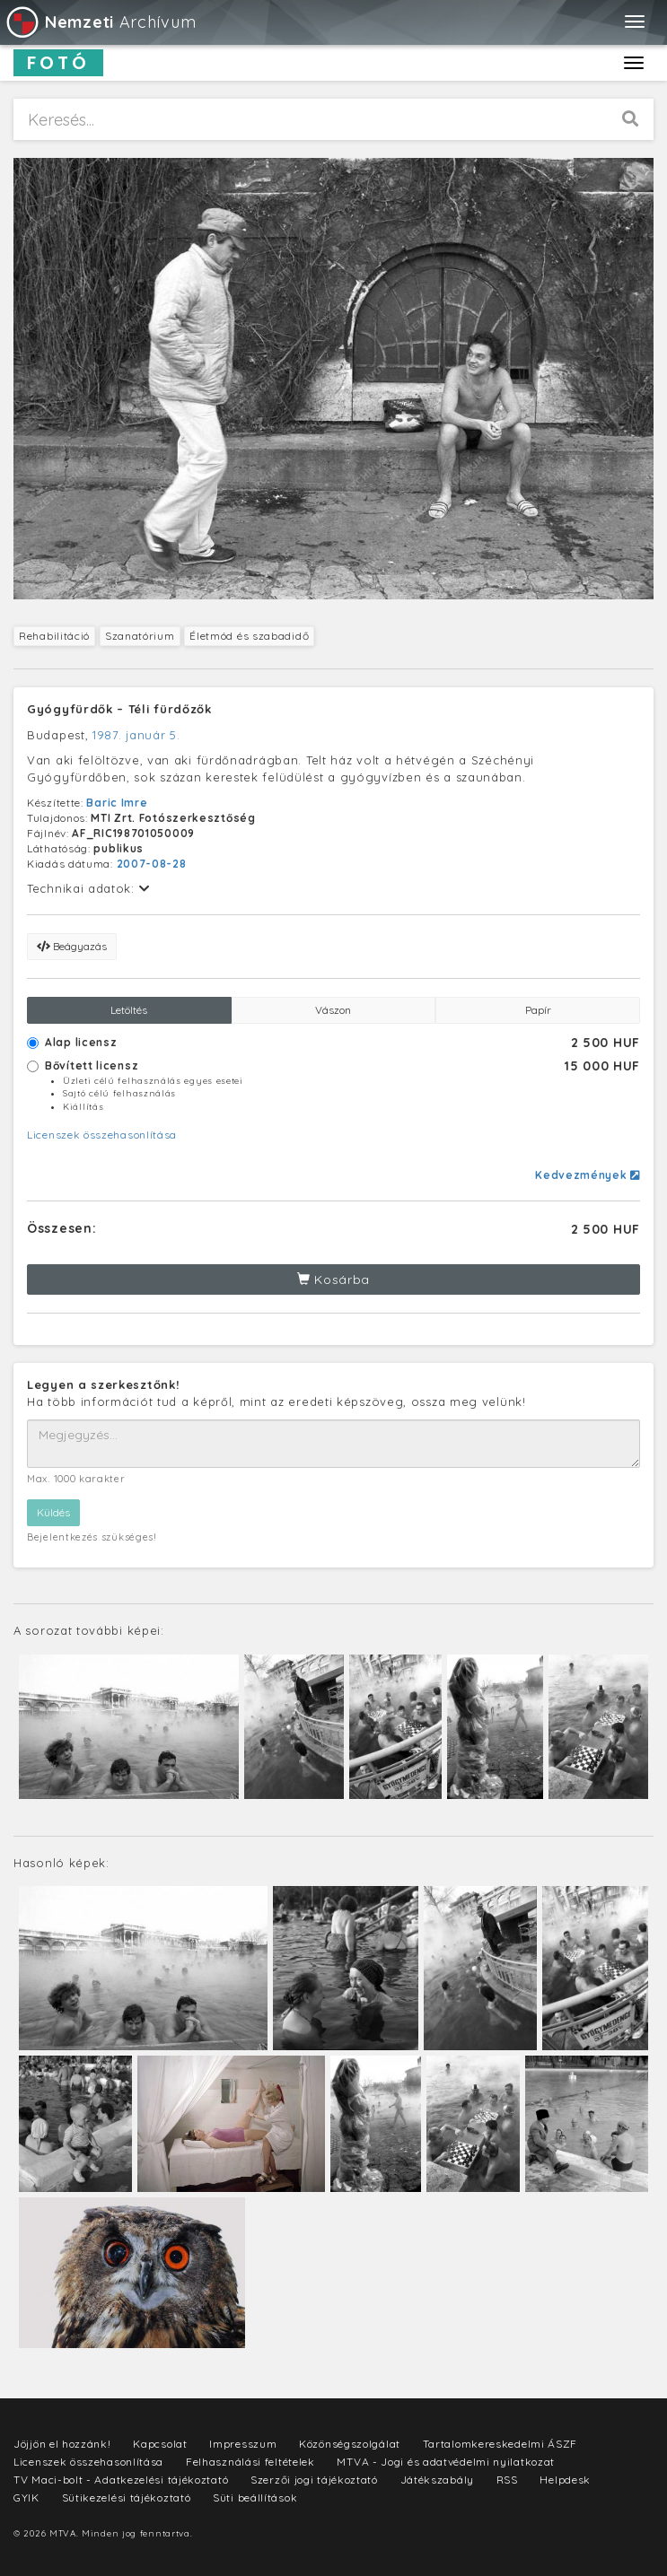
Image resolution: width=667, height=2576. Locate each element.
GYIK (26, 2497)
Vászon (333, 1010)
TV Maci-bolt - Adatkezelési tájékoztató (120, 2479)
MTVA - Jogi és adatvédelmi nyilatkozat (446, 2461)
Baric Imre (116, 802)
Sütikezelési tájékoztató (126, 2497)
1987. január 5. (136, 735)
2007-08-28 (152, 863)
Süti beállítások (255, 2497)
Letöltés (128, 1010)
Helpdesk (565, 2479)
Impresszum (242, 2443)
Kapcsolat (160, 2443)
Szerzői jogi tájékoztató (314, 2479)
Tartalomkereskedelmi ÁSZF (500, 2443)
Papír (538, 1010)
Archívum (100, 22)
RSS (507, 2479)
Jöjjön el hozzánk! (62, 2443)
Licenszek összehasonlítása (102, 1134)
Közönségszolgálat (349, 2443)
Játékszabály (437, 2479)
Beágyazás (72, 946)
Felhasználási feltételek (250, 2461)
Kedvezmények (587, 1175)
